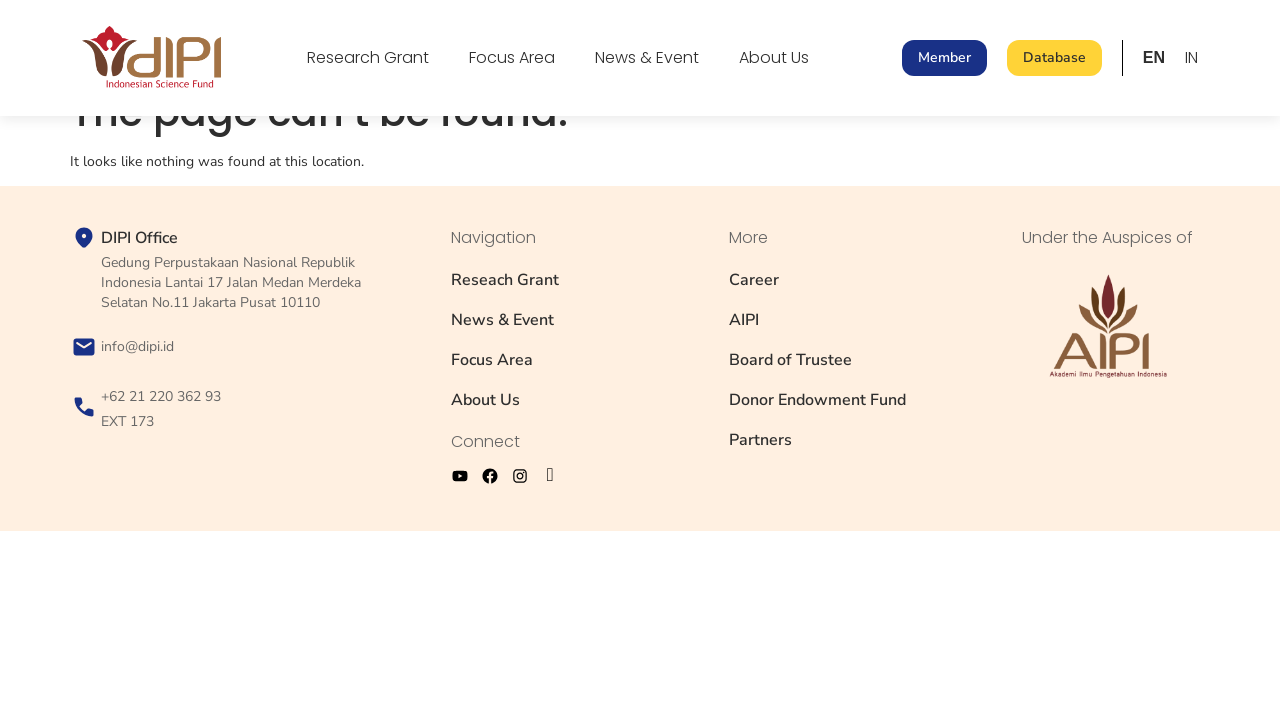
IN (1191, 57)
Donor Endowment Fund (817, 400)
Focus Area (512, 57)
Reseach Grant (505, 280)
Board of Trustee (790, 360)
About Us (774, 57)
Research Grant (368, 57)
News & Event (647, 57)
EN (1154, 57)
